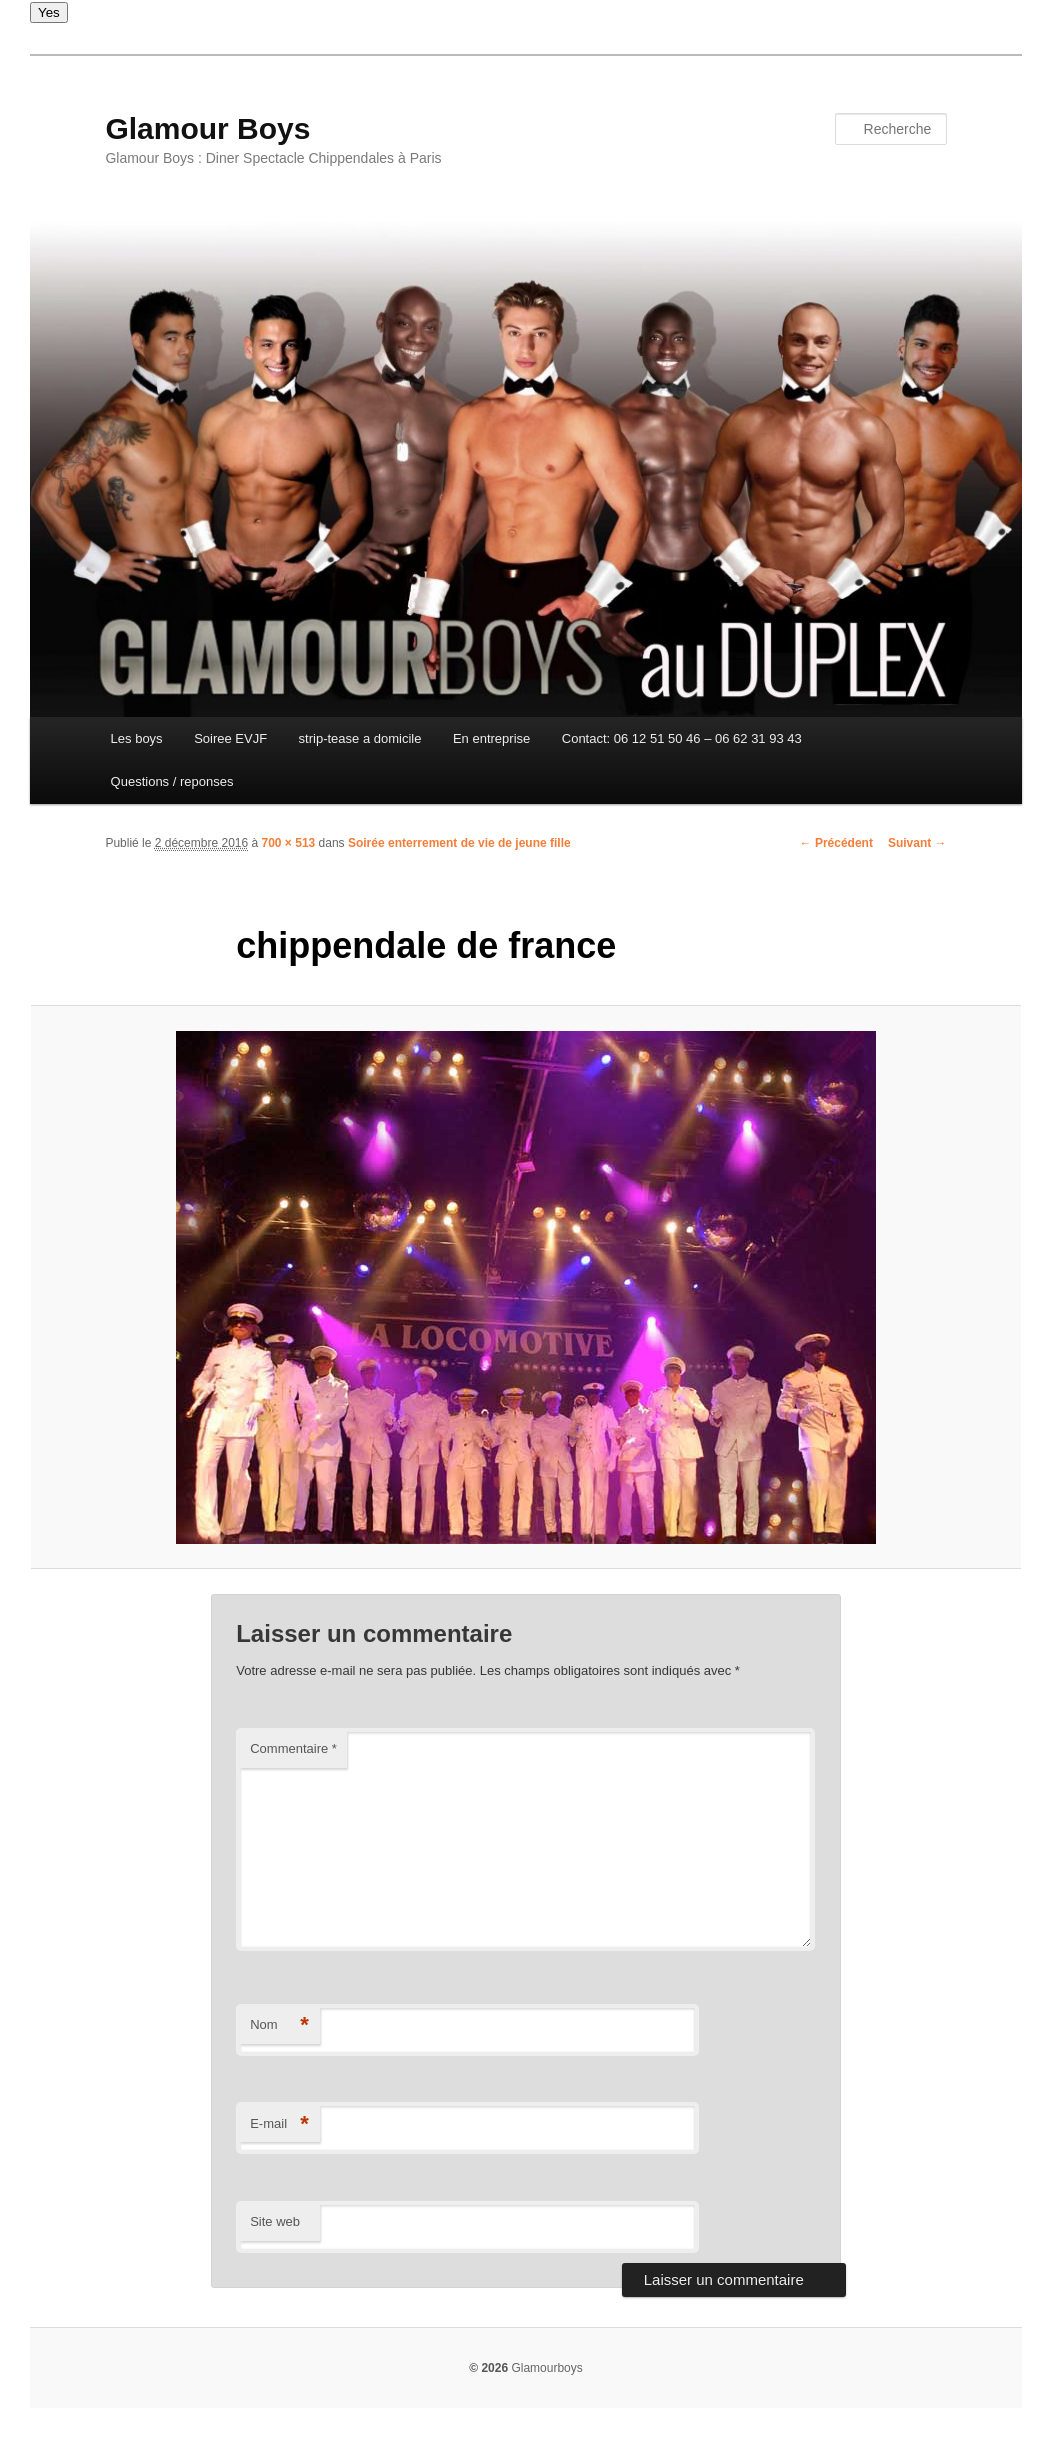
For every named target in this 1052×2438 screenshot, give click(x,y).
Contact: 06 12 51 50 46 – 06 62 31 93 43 (682, 738)
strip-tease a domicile (360, 738)
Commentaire (293, 1748)
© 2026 (488, 2368)
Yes (49, 12)
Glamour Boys (207, 128)
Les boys (137, 738)
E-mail (279, 2124)
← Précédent (836, 843)
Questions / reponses (172, 781)
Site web (275, 2221)
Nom (279, 2025)
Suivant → (917, 843)
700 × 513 (289, 843)
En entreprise (491, 738)
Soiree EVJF (230, 738)
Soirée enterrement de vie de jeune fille (459, 843)
